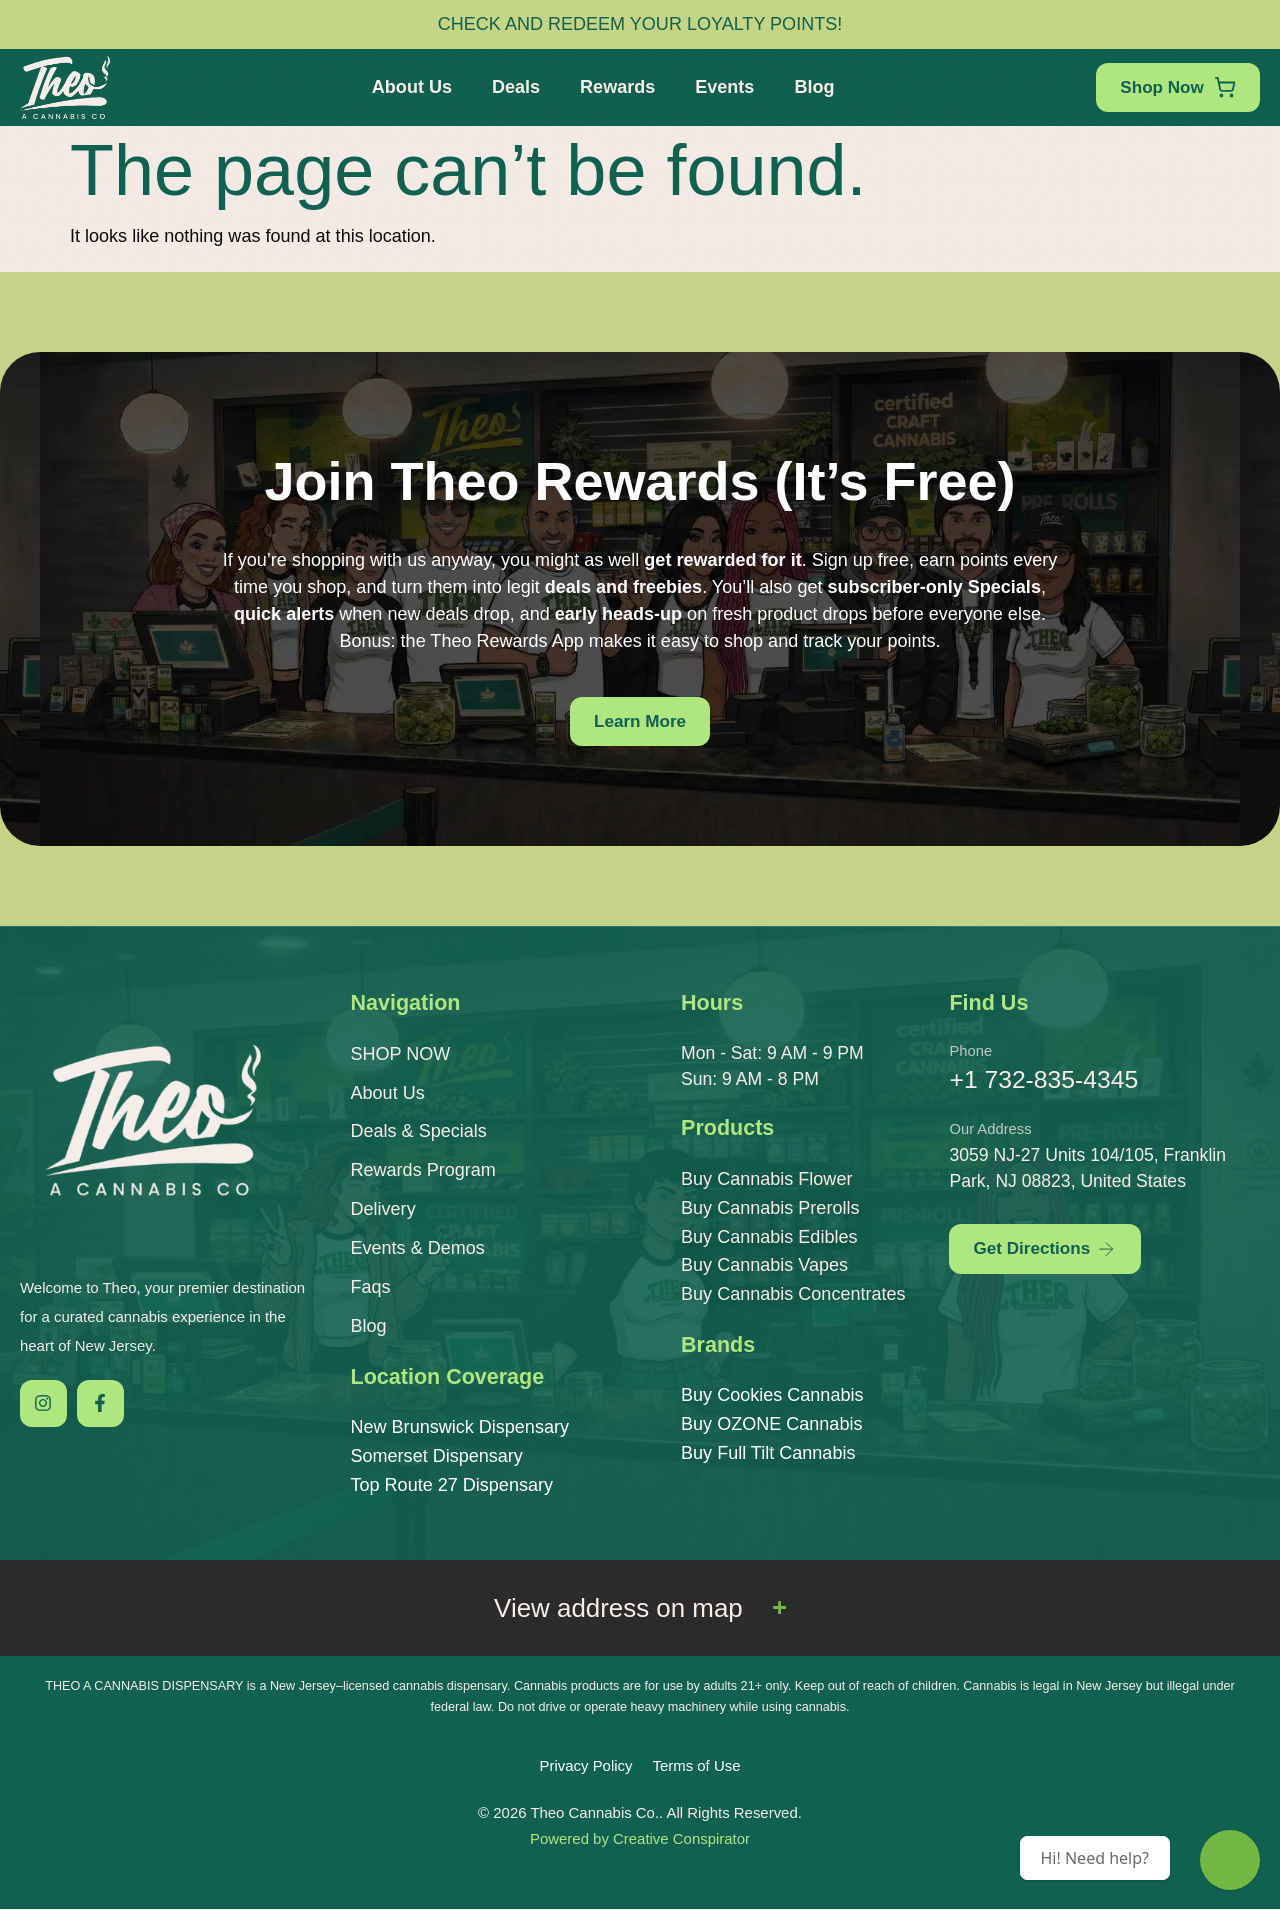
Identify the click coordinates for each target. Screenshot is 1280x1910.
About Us (409, 87)
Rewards (614, 87)
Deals (513, 87)
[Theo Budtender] (1230, 1860)
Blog (811, 87)
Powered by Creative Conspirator (640, 1839)
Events (721, 87)
